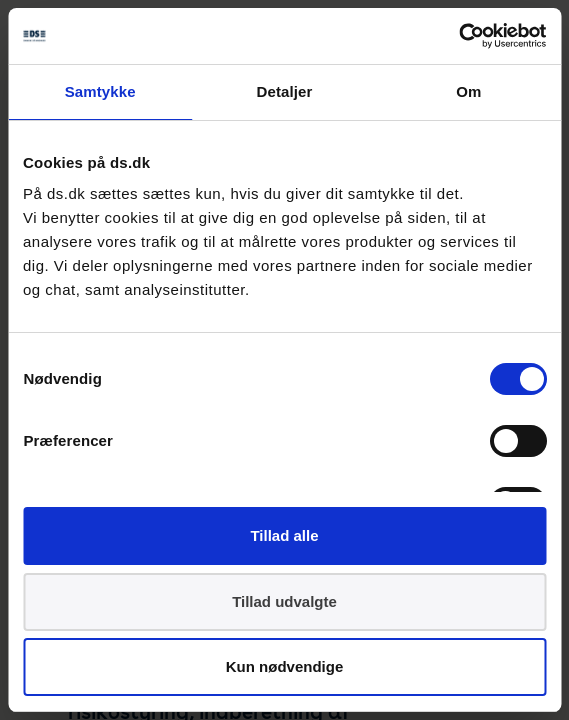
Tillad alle (284, 535)
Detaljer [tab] (285, 91)
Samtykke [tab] (100, 91)
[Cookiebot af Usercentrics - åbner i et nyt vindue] (458, 36)
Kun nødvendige (285, 666)
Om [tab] (468, 91)
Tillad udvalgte (284, 601)
